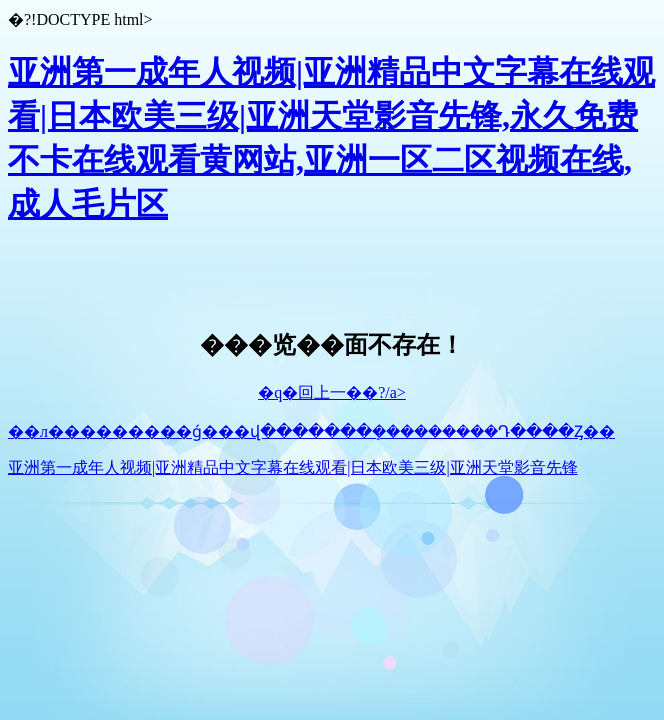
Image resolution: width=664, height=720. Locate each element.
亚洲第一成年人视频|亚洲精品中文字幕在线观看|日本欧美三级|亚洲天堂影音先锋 (293, 467)
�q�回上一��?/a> (332, 392)
